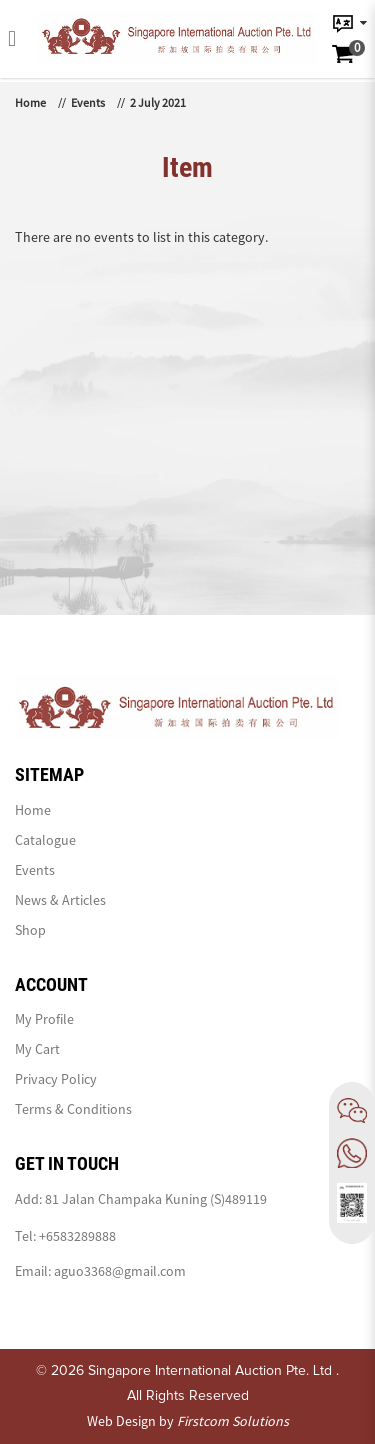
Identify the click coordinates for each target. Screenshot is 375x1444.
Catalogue (45, 840)
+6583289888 (77, 1236)
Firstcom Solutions (233, 1421)
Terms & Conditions (73, 1109)
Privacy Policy (56, 1079)
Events (88, 102)
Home (30, 102)
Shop (30, 930)
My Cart (37, 1049)
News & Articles (60, 900)
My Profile (44, 1019)
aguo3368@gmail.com (120, 1271)
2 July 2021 (158, 102)
